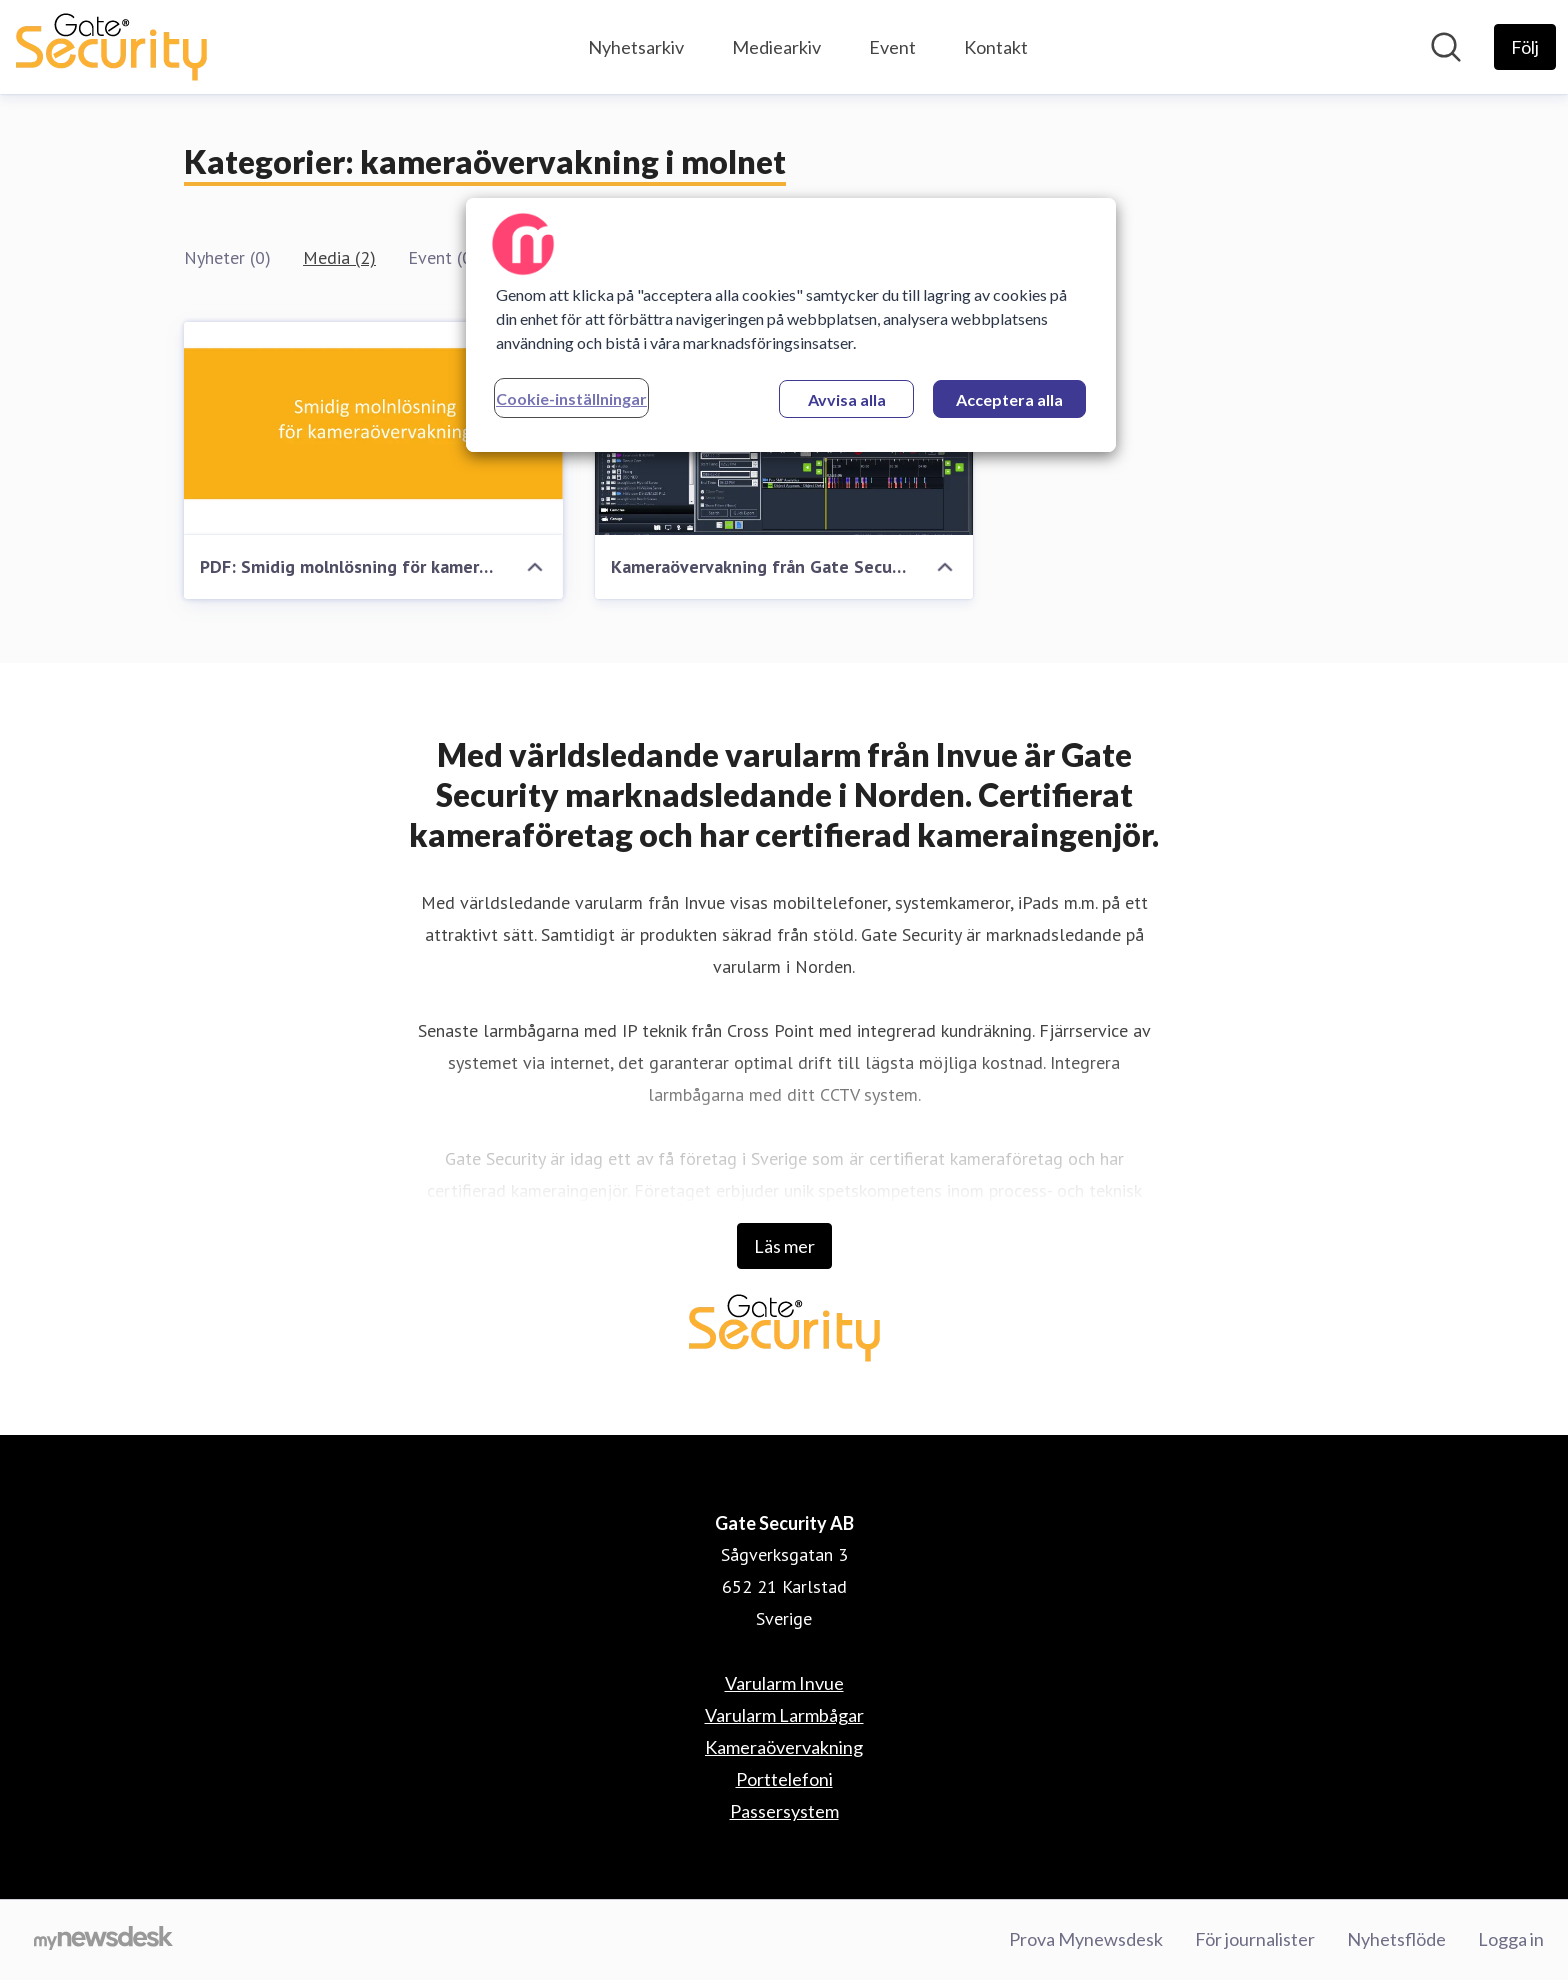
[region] (791, 325)
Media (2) (339, 257)
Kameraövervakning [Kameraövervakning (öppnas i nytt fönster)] (784, 1747)
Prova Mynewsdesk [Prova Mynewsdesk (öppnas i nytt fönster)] (1086, 1939)
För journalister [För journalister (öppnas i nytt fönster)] (1255, 1939)
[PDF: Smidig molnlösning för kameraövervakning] (373, 428)
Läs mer (784, 1246)
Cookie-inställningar (571, 398)
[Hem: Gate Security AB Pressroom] (111, 47)
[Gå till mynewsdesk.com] (103, 1940)
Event (892, 47)
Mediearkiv (776, 47)
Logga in (1511, 1939)
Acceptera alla (1009, 399)
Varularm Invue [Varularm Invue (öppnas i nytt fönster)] (784, 1683)
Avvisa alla (847, 399)
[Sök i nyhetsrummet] (1446, 47)
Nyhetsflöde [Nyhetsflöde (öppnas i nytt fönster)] (1396, 1939)
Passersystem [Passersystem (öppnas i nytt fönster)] (784, 1811)
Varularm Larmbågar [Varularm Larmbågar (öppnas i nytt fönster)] (784, 1715)
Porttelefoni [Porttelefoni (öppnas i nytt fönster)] (784, 1779)
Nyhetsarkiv (636, 47)
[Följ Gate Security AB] (1525, 47)
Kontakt (996, 47)
